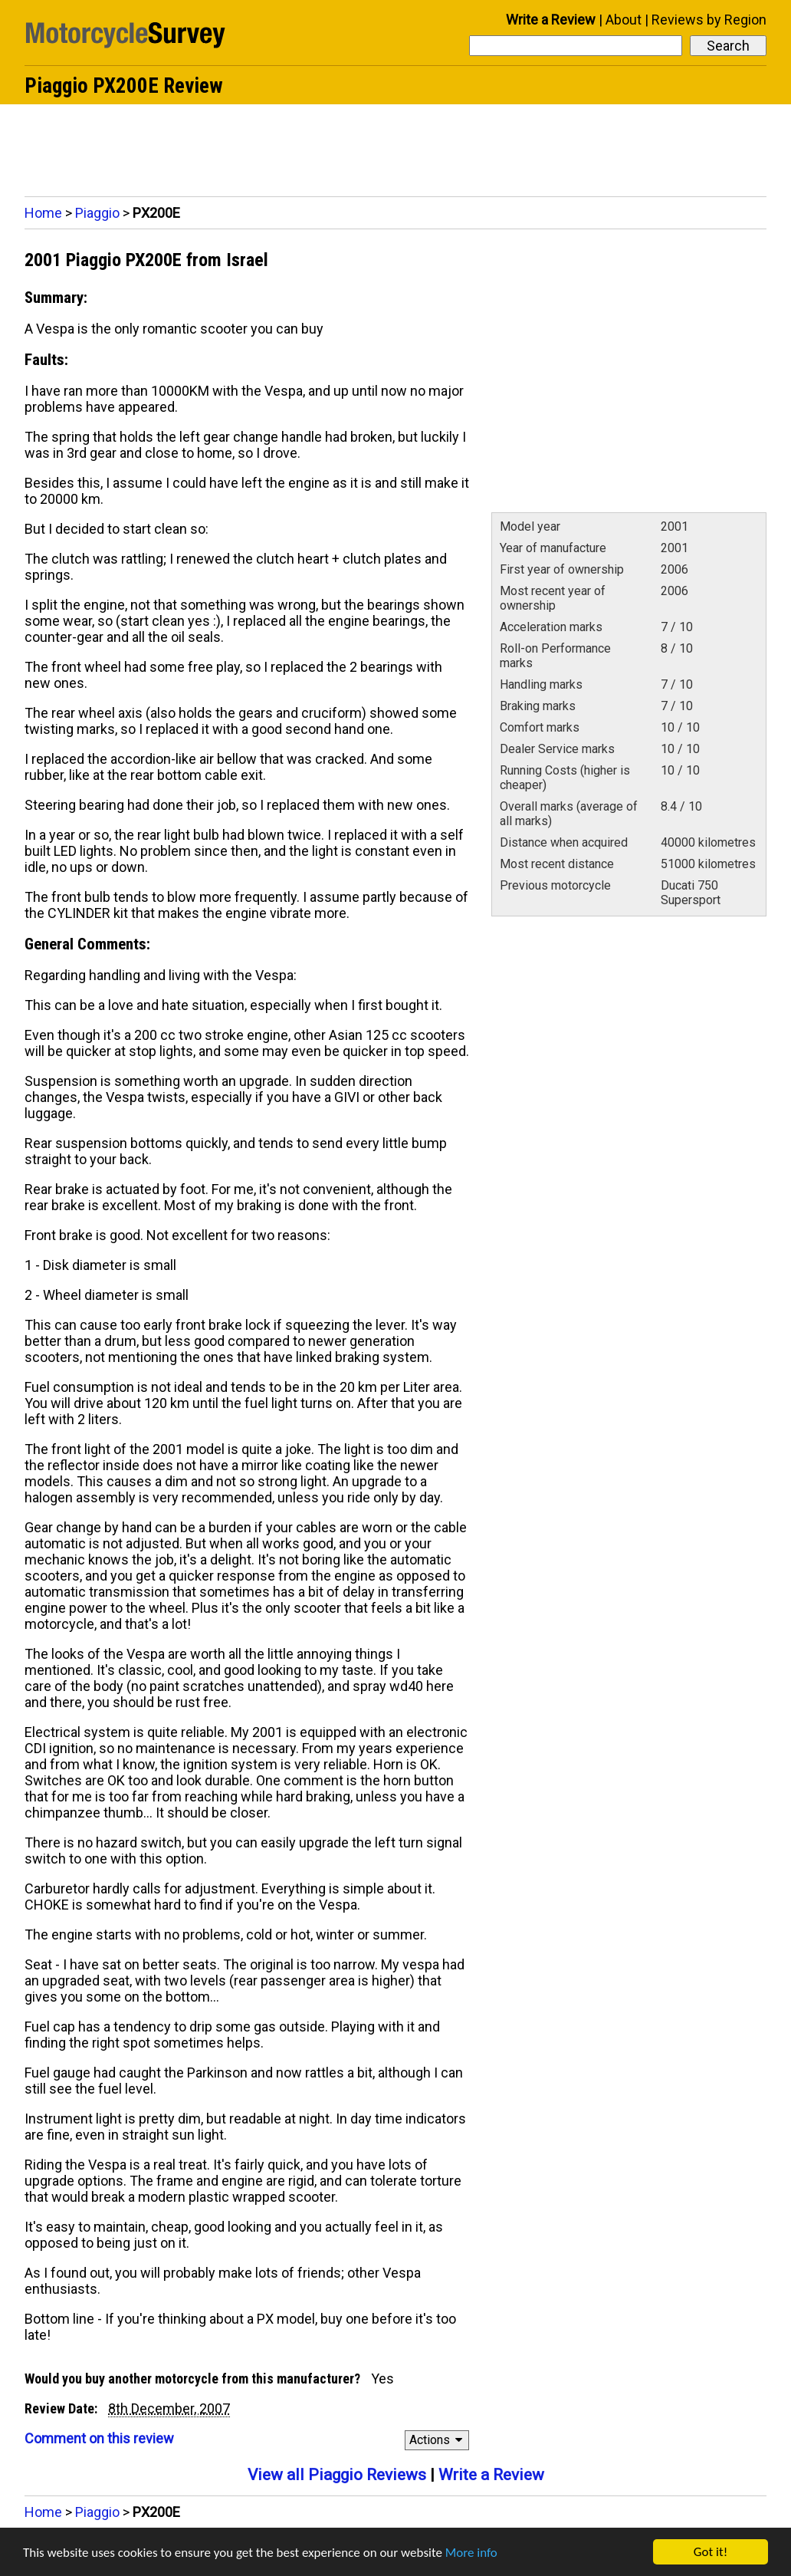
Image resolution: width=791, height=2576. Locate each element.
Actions (438, 2440)
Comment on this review (99, 2438)
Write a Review (551, 20)
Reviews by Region (709, 20)
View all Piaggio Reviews (337, 2475)
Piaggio (97, 213)
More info (471, 2553)
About (624, 20)
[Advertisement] (396, 146)
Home (43, 213)
